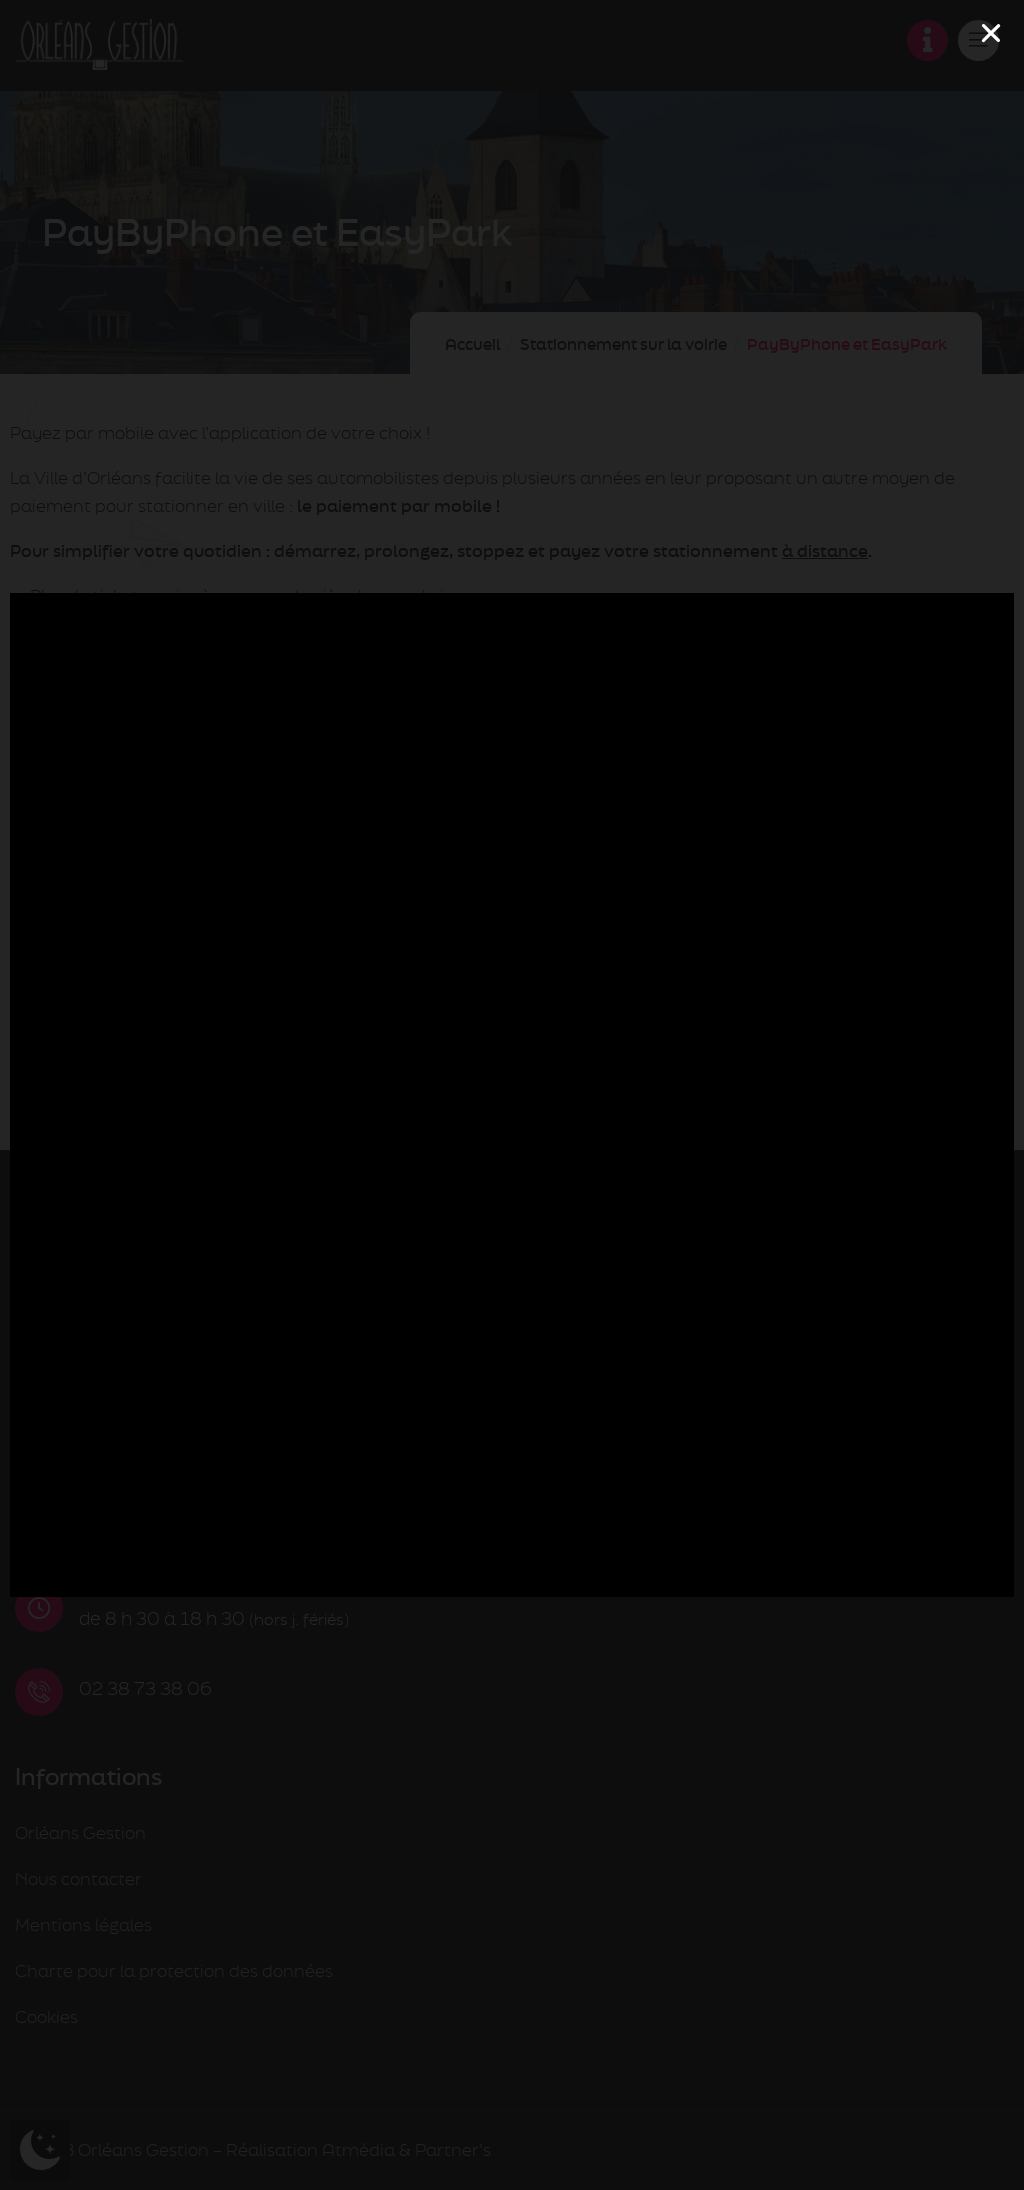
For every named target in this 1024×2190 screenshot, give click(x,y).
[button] (991, 33)
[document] (512, 1095)
